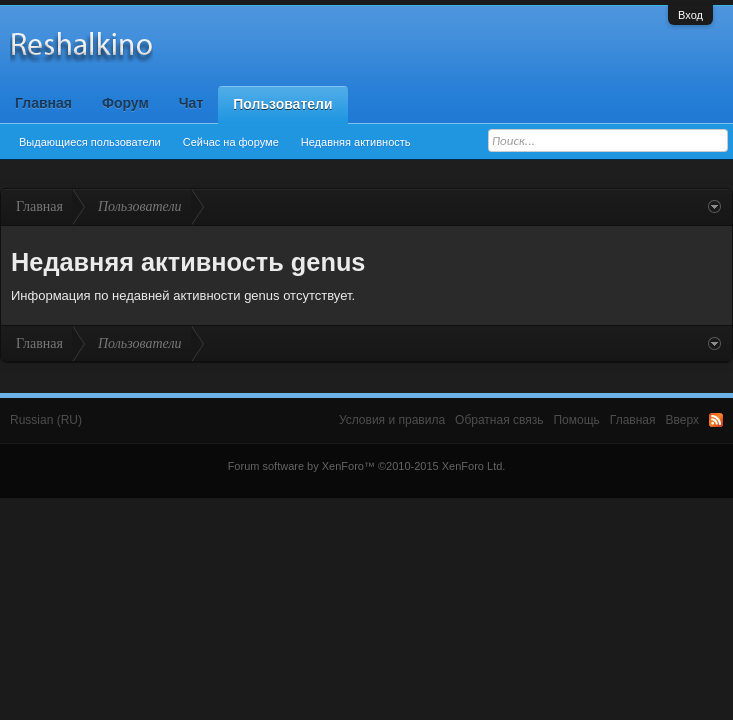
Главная (43, 103)
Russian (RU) (46, 420)
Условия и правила (392, 420)
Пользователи (282, 104)
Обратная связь (499, 420)
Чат (191, 103)
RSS (716, 420)
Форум (125, 103)
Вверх (682, 420)
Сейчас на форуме (231, 142)
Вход (690, 15)
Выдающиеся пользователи (90, 142)
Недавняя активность (356, 142)
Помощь (576, 420)
